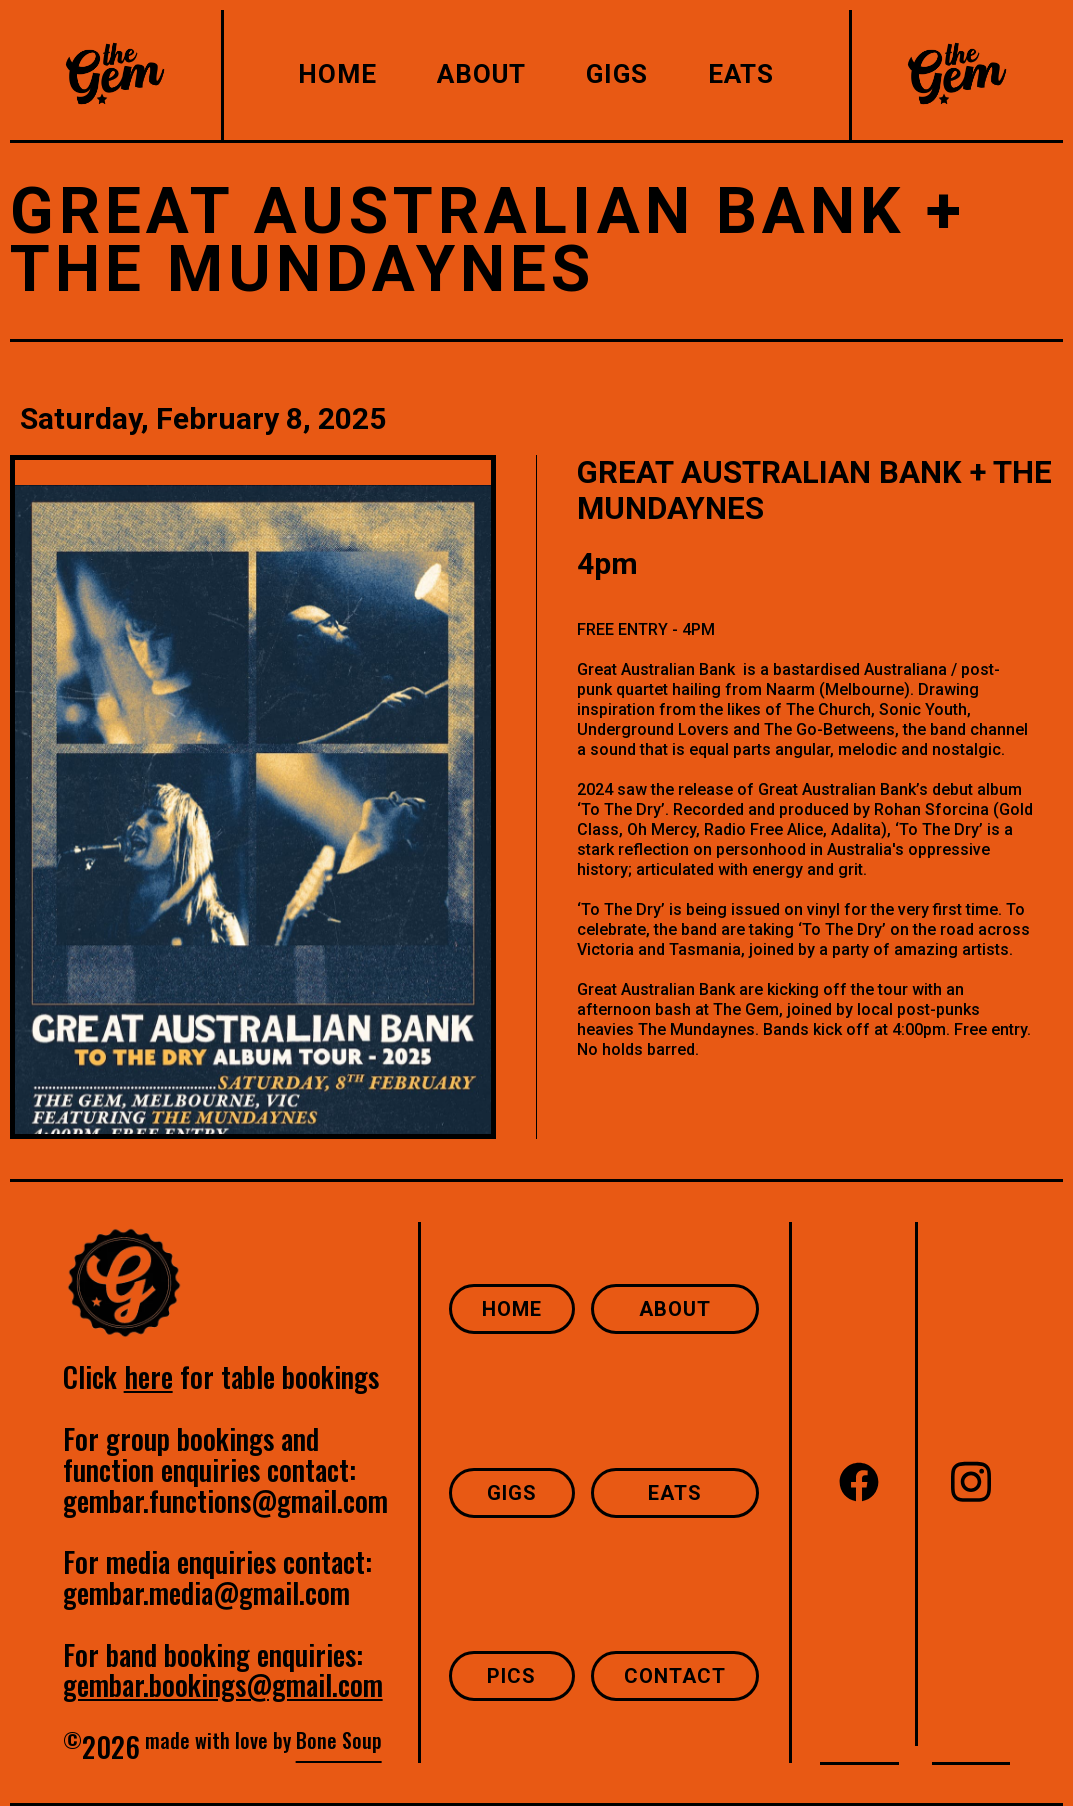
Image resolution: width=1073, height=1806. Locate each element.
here (148, 1376)
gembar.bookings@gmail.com (223, 1684)
